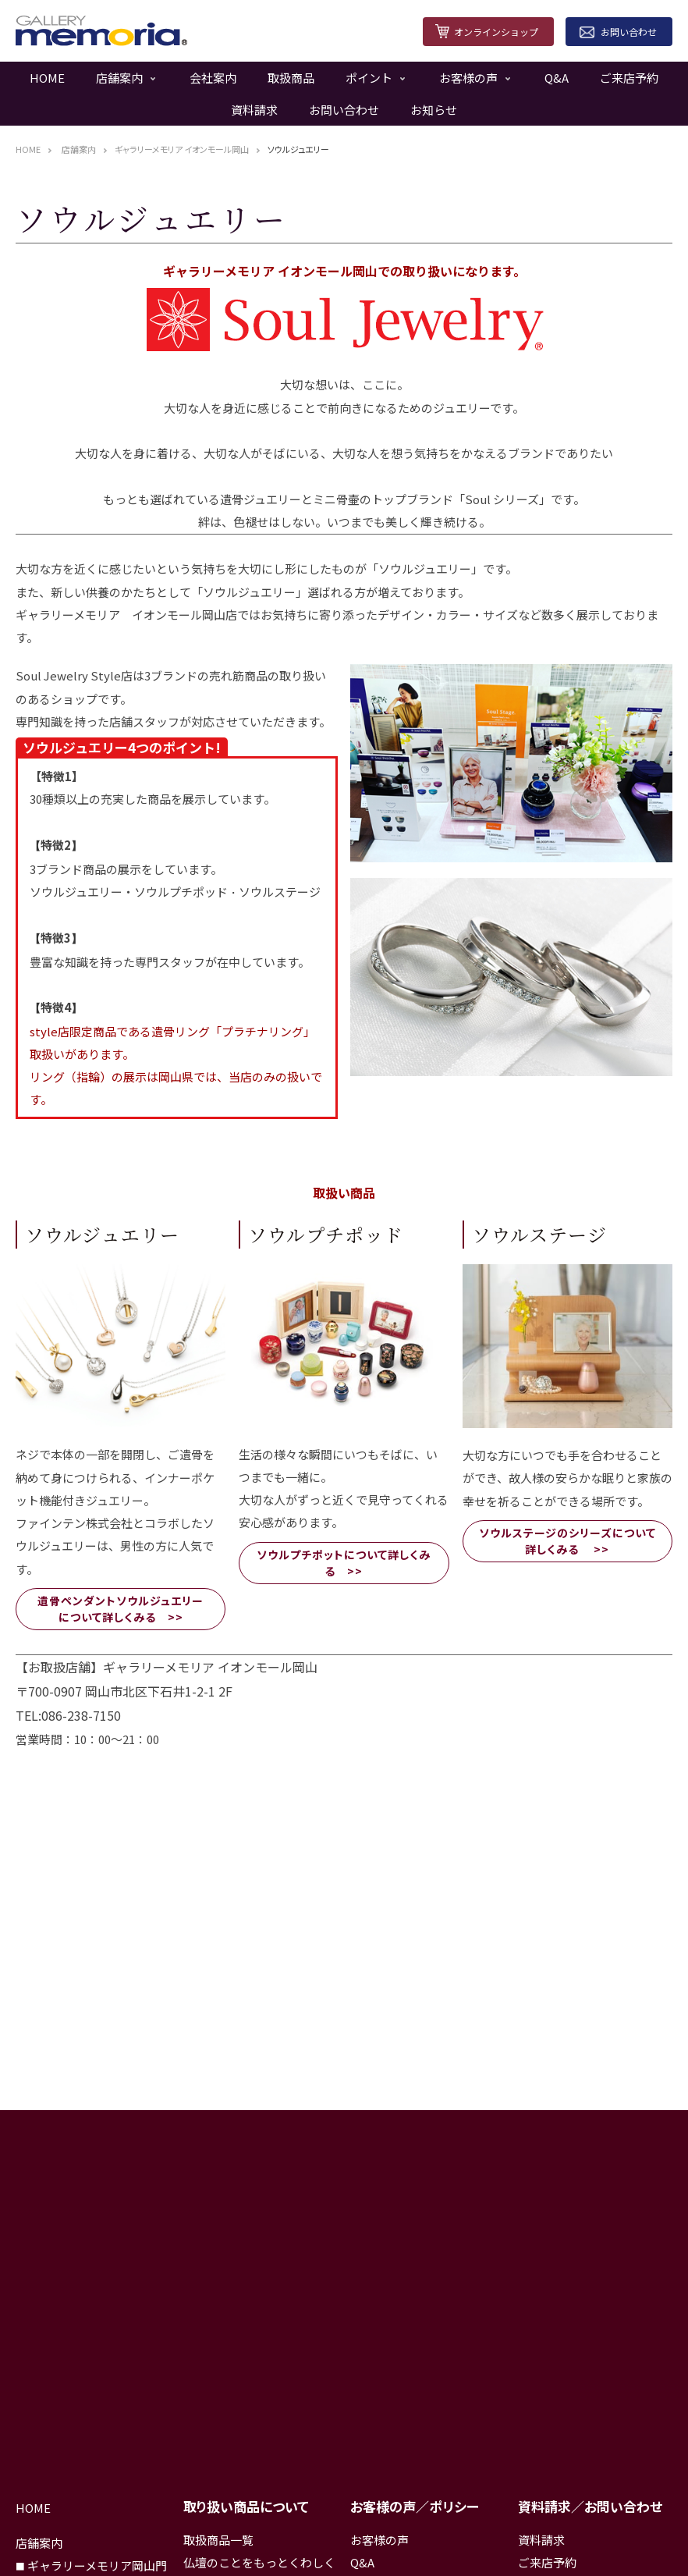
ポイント (369, 77)
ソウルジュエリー (298, 149)
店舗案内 (119, 77)
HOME (47, 77)
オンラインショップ (496, 31)
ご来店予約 (629, 77)
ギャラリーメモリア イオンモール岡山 (182, 149)
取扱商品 (291, 77)
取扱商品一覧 (218, 2540)
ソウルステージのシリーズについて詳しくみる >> (567, 1541)
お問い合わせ (629, 31)
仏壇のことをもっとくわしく (259, 2562)
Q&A (556, 77)
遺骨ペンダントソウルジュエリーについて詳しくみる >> (120, 1609)
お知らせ (433, 109)
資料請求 (254, 109)
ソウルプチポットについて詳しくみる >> (344, 1563)
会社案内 (213, 77)
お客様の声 (468, 77)
